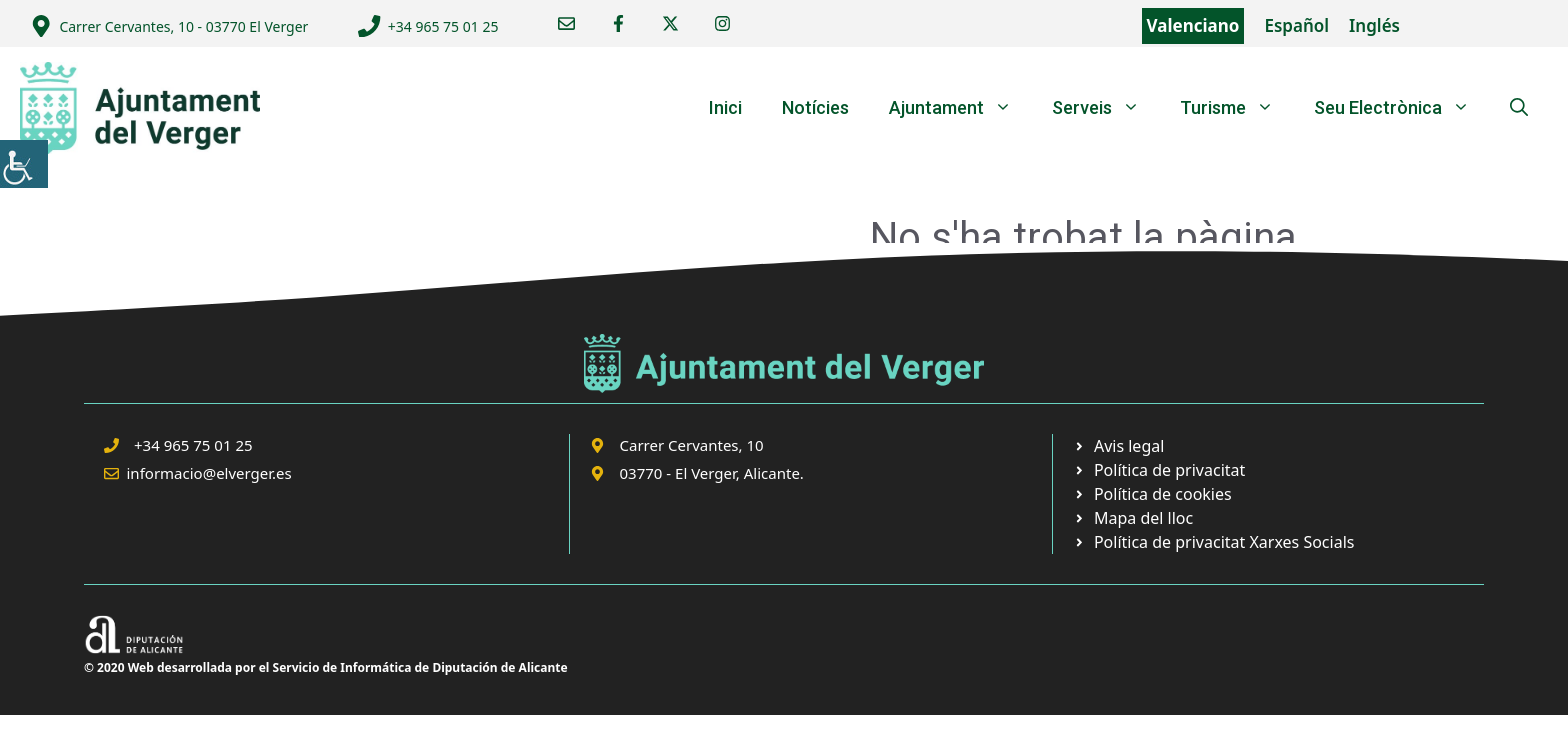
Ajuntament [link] (960, 108)
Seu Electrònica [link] (1402, 108)
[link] (24, 164)
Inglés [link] (1374, 25)
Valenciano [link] (1193, 25)
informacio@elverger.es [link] (209, 473)
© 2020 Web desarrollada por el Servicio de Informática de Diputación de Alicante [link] (326, 667)
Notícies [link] (815, 107)
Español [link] (1296, 25)
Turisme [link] (1237, 108)
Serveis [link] (1106, 108)
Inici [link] (725, 107)
